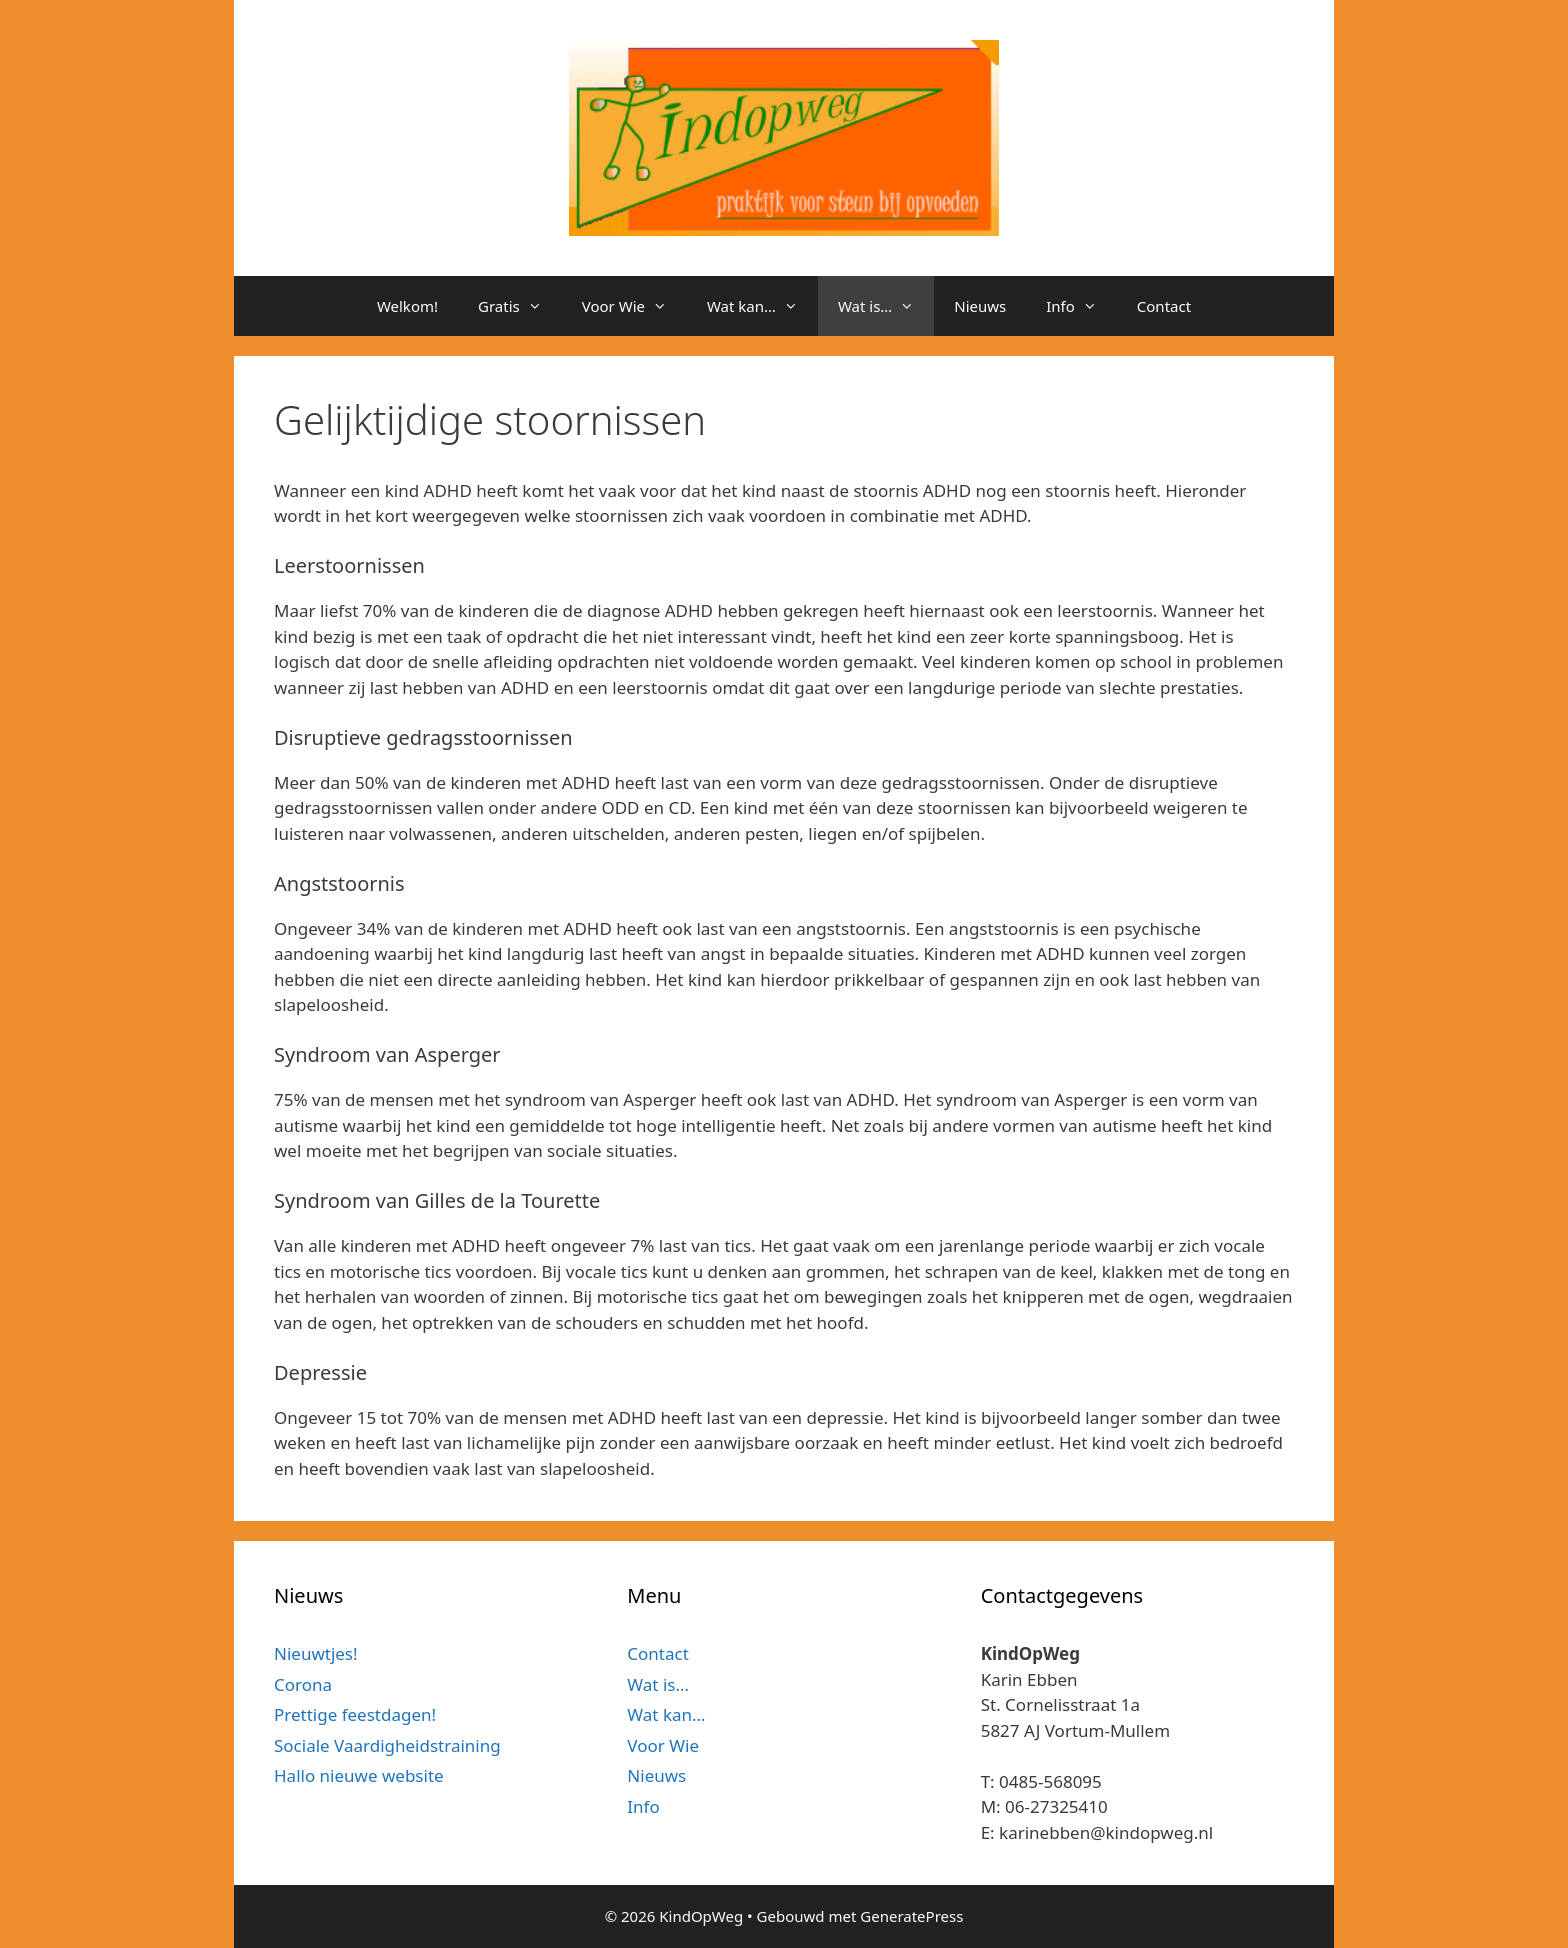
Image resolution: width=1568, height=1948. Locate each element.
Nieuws (980, 306)
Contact (1164, 306)
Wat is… (886, 306)
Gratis (520, 306)
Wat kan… (762, 306)
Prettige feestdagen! (355, 1714)
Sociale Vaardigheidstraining (387, 1745)
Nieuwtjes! (316, 1653)
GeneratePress (911, 1916)
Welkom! (407, 306)
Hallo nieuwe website (359, 1775)
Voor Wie (634, 306)
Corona (303, 1684)
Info (1081, 306)
